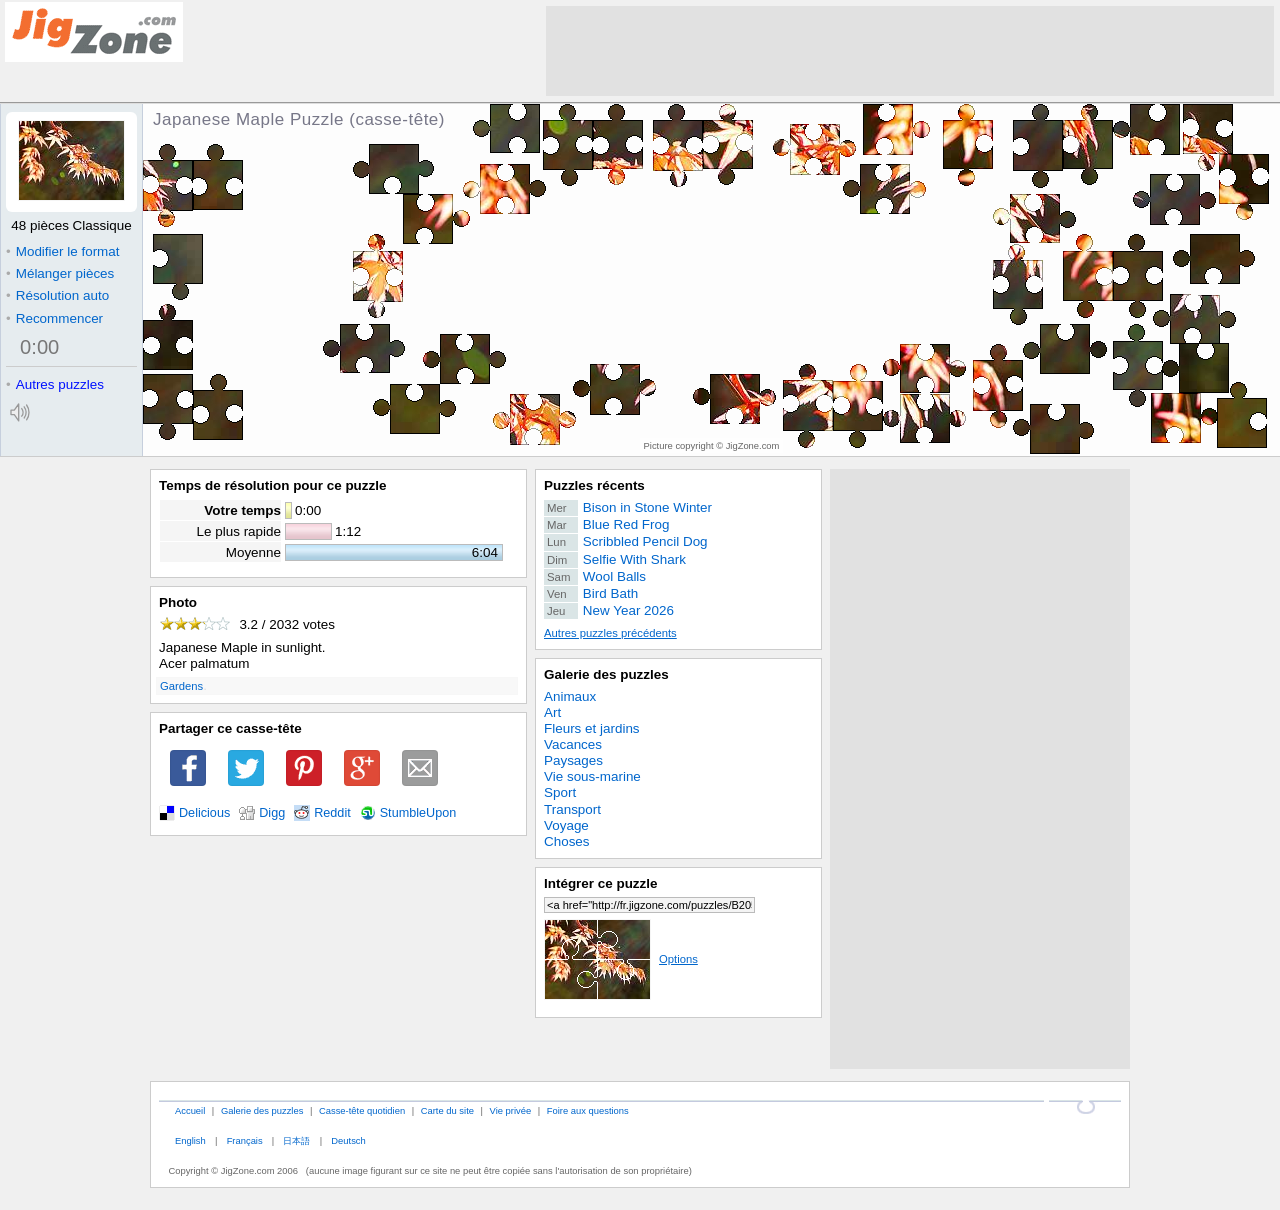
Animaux (570, 696)
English (190, 1140)
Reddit (332, 813)
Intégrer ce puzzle (601, 883)
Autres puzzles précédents (610, 633)
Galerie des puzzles (606, 674)
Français (245, 1140)
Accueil (190, 1110)
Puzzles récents (594, 485)
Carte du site (447, 1110)
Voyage (566, 825)
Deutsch (348, 1140)
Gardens (181, 686)
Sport (560, 792)
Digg (272, 813)
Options (621, 959)
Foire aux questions (588, 1110)
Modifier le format (63, 251)
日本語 (296, 1140)
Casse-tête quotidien (362, 1110)
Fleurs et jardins (592, 728)
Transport (572, 809)
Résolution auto (57, 295)
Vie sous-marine (592, 776)
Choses (567, 841)
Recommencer (54, 318)
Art (552, 712)
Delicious (204, 813)
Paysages (573, 760)
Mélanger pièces (60, 273)
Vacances (573, 744)
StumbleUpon (418, 813)
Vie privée (511, 1110)
